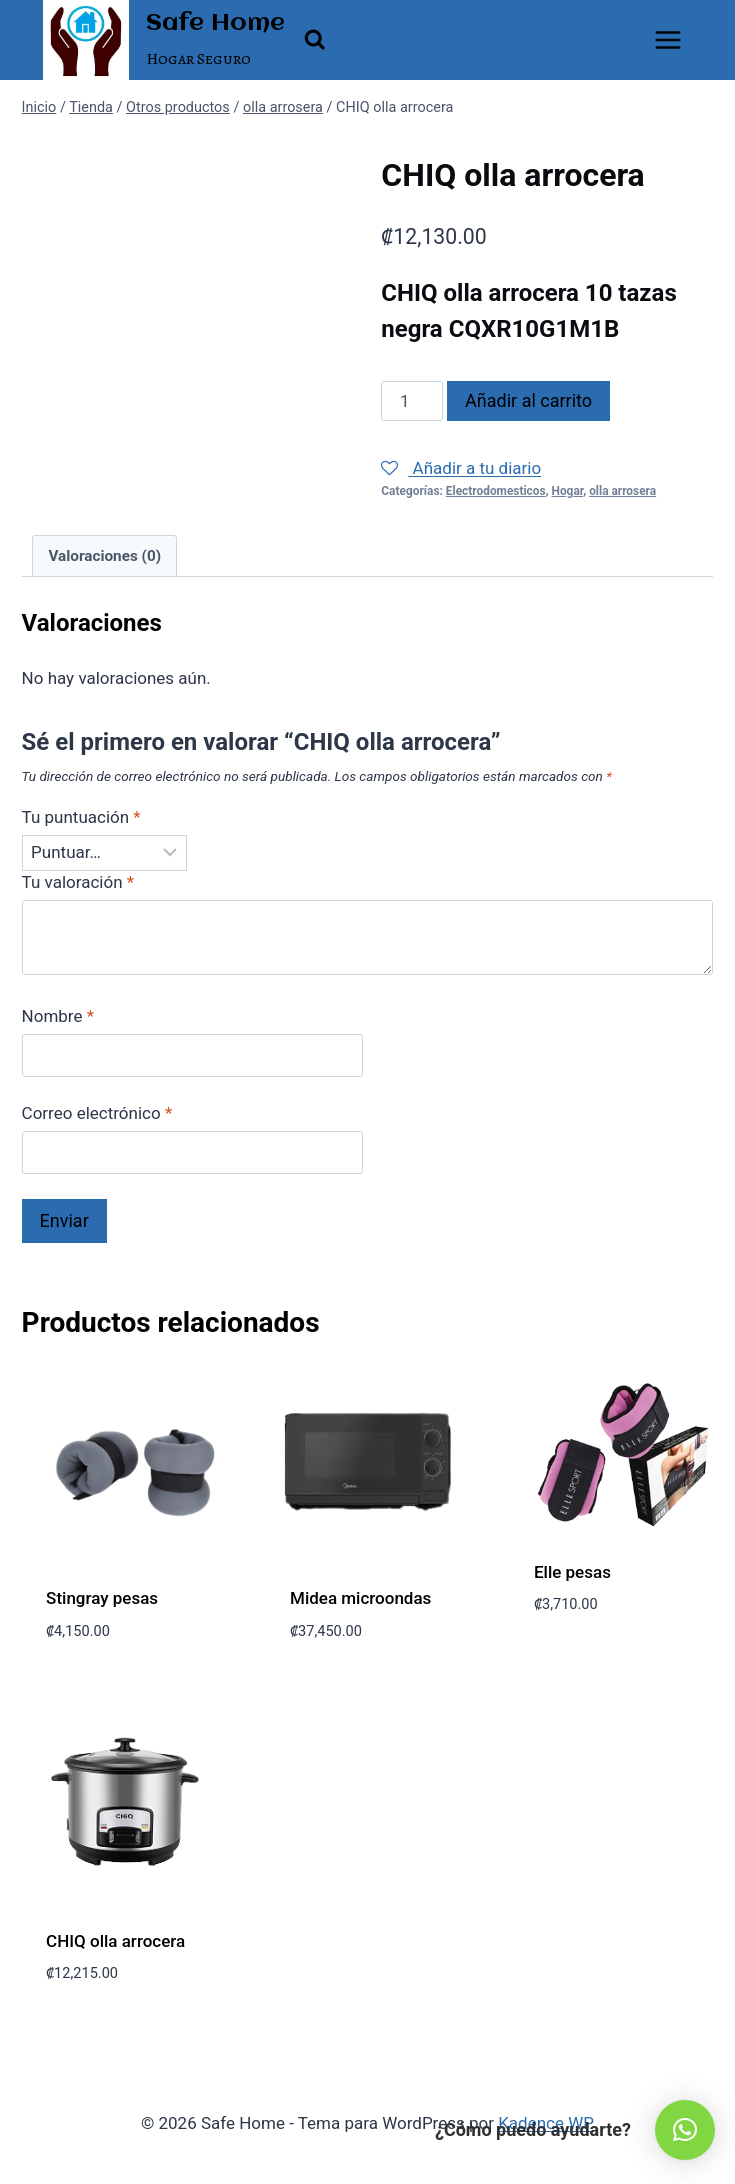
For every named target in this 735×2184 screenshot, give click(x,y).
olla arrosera (622, 491)
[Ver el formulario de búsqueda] (315, 40)
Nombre (58, 1016)
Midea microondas (360, 1598)
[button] (685, 2130)
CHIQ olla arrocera (115, 1941)
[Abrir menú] (668, 39)
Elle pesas (572, 1572)
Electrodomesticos (496, 491)
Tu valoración (78, 882)
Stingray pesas (102, 1598)
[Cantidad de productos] (412, 401)
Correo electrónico (97, 1113)
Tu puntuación (81, 817)
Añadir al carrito (528, 400)
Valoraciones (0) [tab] (104, 556)
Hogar (568, 491)
